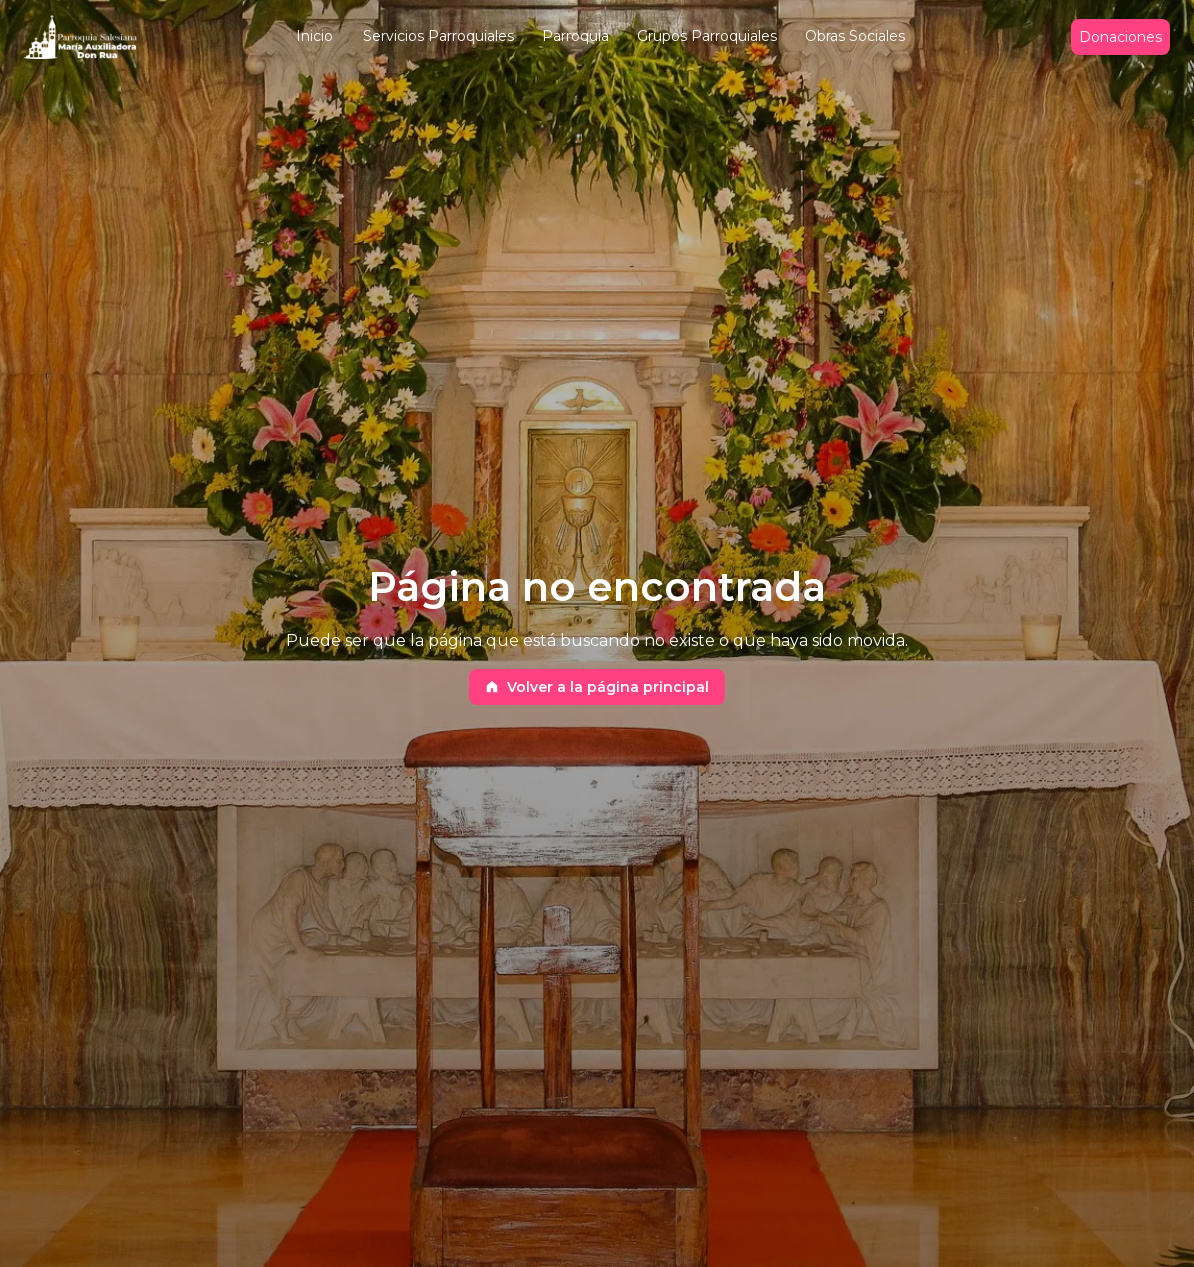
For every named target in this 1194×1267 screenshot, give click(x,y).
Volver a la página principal (597, 687)
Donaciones (1120, 37)
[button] (315, 37)
